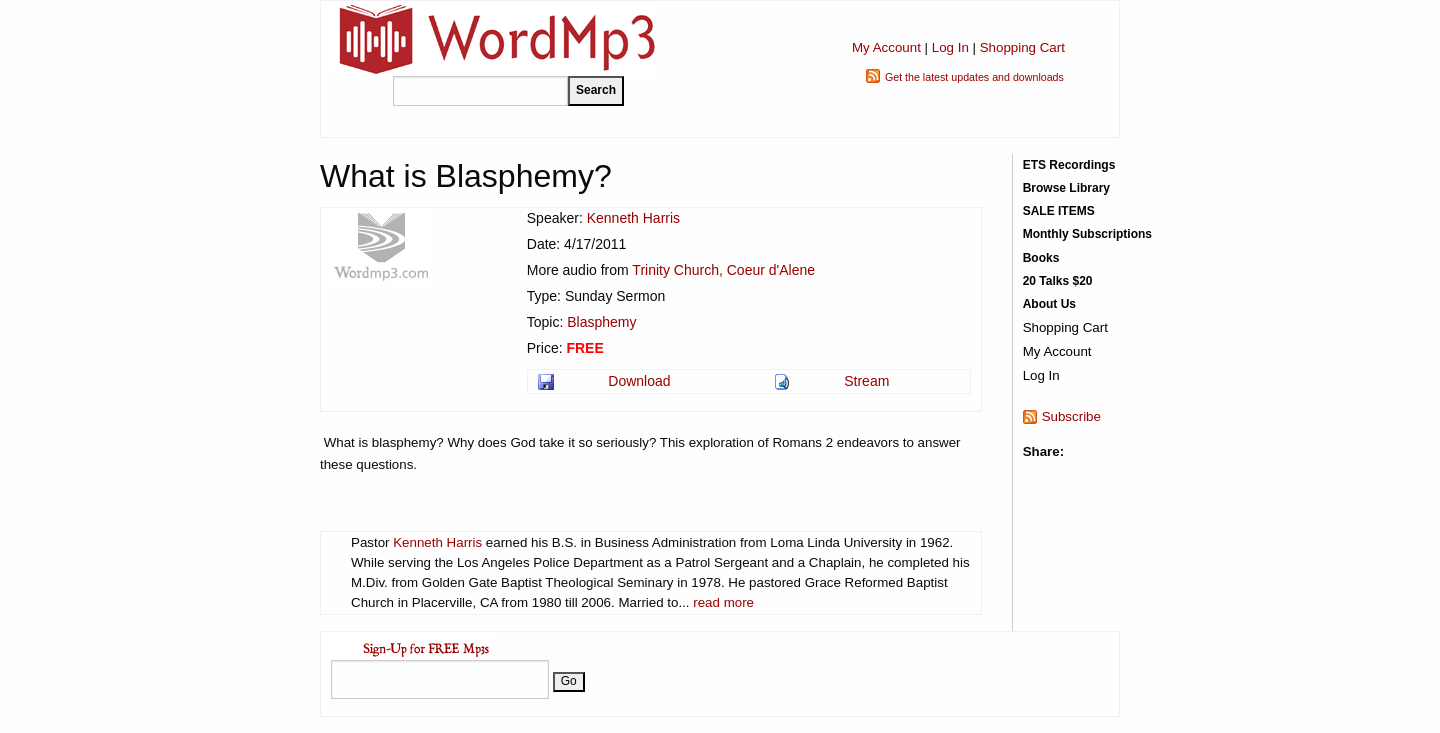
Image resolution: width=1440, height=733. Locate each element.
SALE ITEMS (1059, 211)
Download (639, 381)
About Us (1049, 304)
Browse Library (1066, 188)
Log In (950, 47)
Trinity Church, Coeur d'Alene (723, 270)
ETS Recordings (1069, 165)
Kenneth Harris (633, 218)
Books (1041, 258)
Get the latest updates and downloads (974, 77)
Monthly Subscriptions (1087, 234)
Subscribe (1071, 416)
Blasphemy (601, 322)
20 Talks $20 (1058, 281)
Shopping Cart (1022, 47)
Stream (866, 381)
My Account (886, 47)
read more (723, 602)
